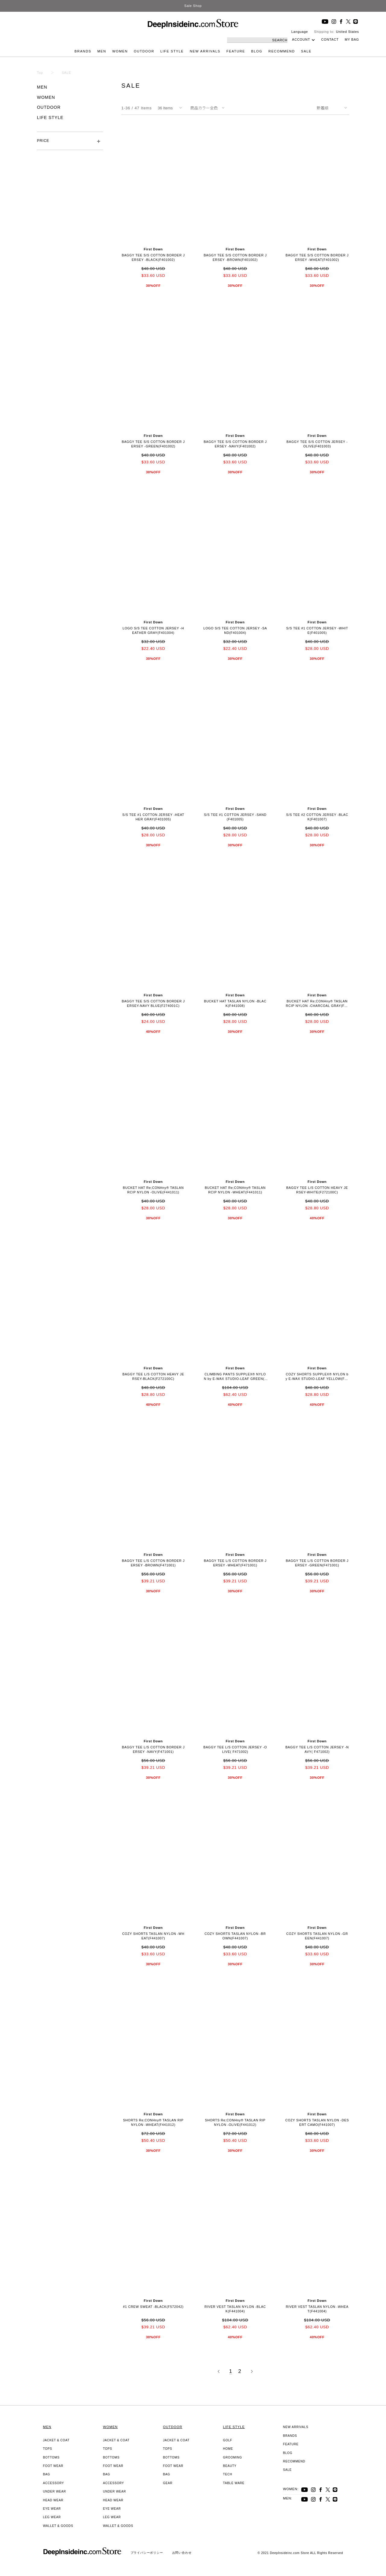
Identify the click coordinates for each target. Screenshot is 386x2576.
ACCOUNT (301, 39)
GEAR (168, 2483)
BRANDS (82, 51)
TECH (227, 2474)
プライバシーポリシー (147, 2552)
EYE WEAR (52, 2508)
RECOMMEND (281, 51)
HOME (228, 2448)
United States (347, 31)
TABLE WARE (234, 2483)
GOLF (227, 2440)
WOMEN (120, 51)
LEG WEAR (52, 2517)
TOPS (47, 2448)
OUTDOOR (144, 51)
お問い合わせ (182, 2552)
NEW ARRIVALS (205, 51)
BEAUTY (230, 2466)
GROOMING (232, 2457)
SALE (306, 51)
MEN (101, 51)
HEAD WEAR (53, 2500)
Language (299, 31)
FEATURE (235, 51)
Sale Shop (193, 6)
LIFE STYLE (172, 51)
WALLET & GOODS (58, 2525)
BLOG (256, 51)
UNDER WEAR (54, 2491)
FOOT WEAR (53, 2466)
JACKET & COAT (56, 2440)
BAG (46, 2474)
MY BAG (352, 39)
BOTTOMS (51, 2457)
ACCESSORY (53, 2483)
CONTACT (330, 39)
